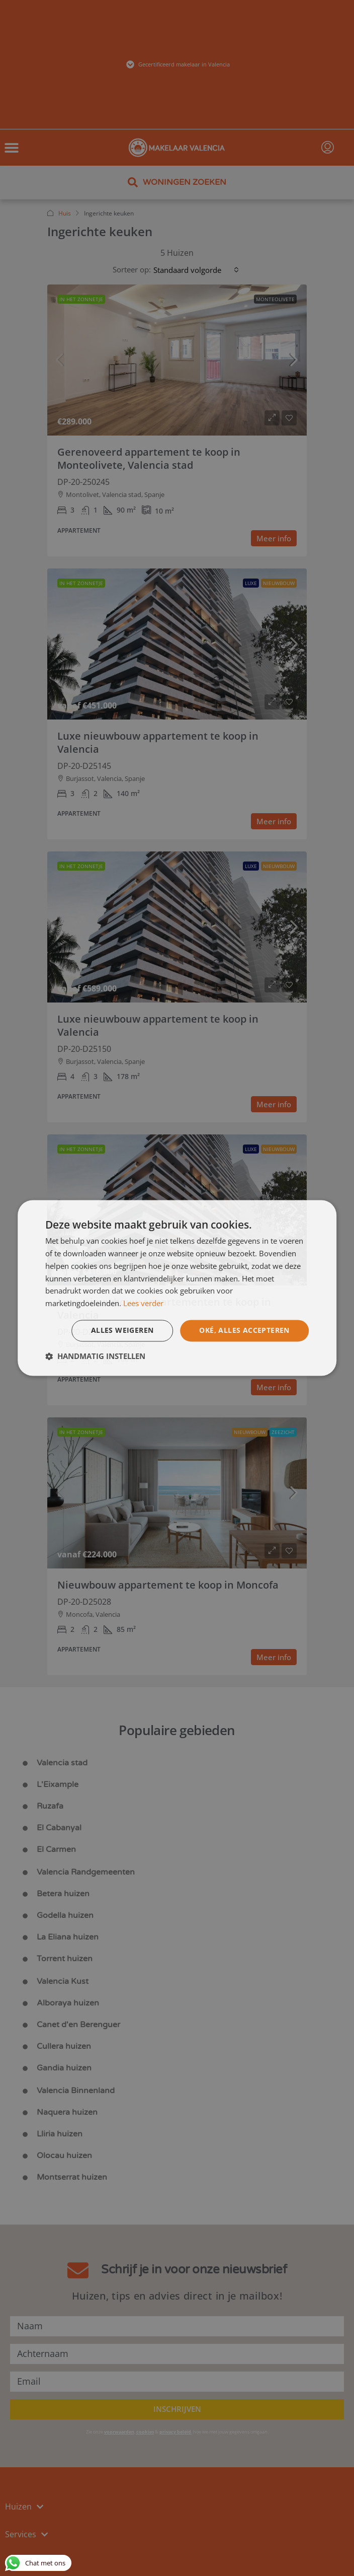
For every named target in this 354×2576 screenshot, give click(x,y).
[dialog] (177, 1288)
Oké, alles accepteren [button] (244, 1330)
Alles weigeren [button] (122, 1330)
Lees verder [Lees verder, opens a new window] (143, 1303)
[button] (95, 1356)
